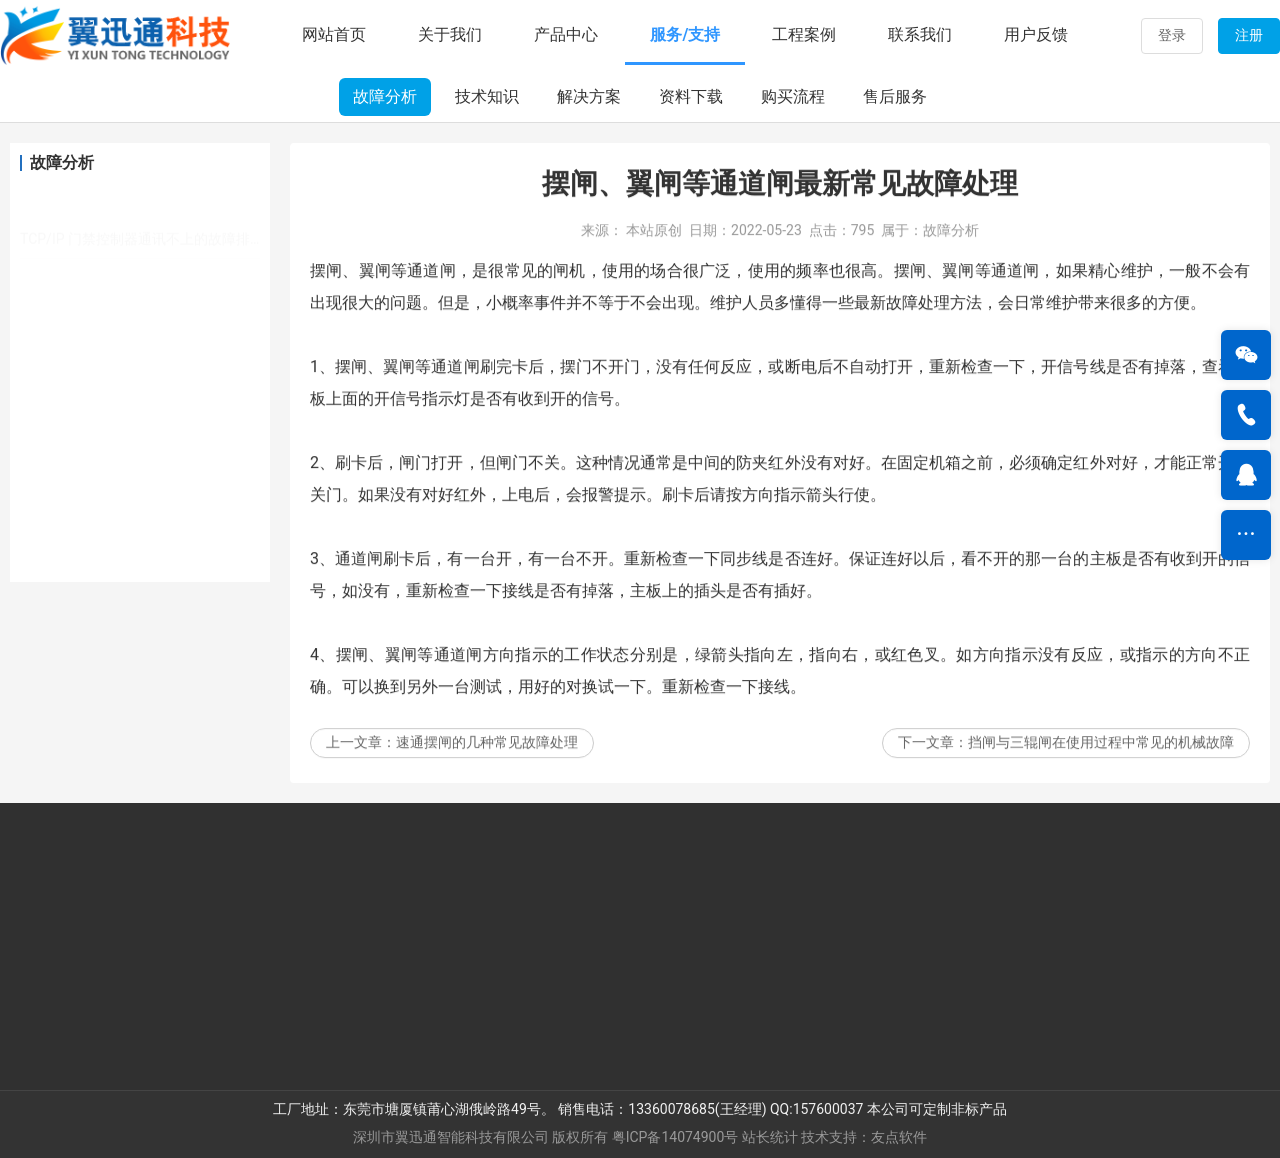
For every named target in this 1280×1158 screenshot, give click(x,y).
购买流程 (793, 96)
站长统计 (770, 1137)
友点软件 (899, 1137)
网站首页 (334, 34)
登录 (1172, 35)
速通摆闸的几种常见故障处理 (487, 764)
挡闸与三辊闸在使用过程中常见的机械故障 (1101, 764)
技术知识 (487, 96)
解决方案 (589, 96)
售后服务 (895, 96)
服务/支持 (685, 34)
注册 (1249, 35)
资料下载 (691, 96)
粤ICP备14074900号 (675, 1137)
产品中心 (566, 34)
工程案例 (804, 34)
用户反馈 (1036, 34)
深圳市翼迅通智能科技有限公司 (451, 1137)
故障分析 (385, 96)
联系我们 (920, 34)
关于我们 (450, 34)
